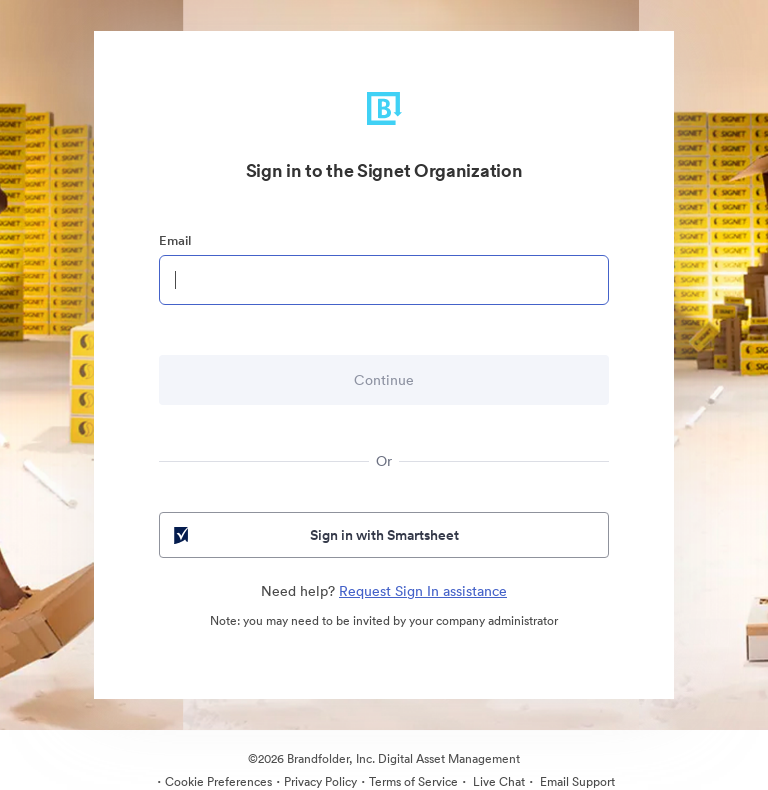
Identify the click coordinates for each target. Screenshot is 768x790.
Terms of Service (413, 781)
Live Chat (497, 781)
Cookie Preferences (218, 781)
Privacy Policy (320, 781)
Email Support (576, 781)
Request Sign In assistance (423, 591)
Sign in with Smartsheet (314, 535)
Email (175, 240)
